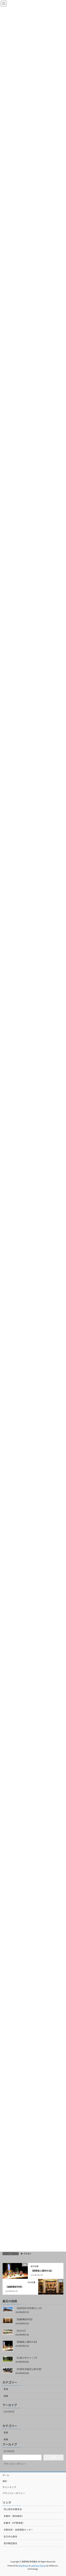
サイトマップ (9, 2487)
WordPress (23, 2565)
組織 (6, 2395)
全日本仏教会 (10, 2536)
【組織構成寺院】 (14, 2286)
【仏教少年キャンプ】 (26, 2357)
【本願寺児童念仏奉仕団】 (29, 2369)
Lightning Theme (38, 2565)
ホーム (5, 2475)
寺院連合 (27, 2253)
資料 (4, 2481)
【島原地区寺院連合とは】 (29, 2308)
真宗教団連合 (10, 2543)
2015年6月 (9, 2411)
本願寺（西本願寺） (14, 2516)
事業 (6, 2389)
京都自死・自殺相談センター (18, 2529)
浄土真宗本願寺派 (13, 2509)
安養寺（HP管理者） (14, 2522)
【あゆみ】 (21, 2330)
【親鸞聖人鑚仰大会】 (42, 2270)
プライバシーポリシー (15, 2463)
